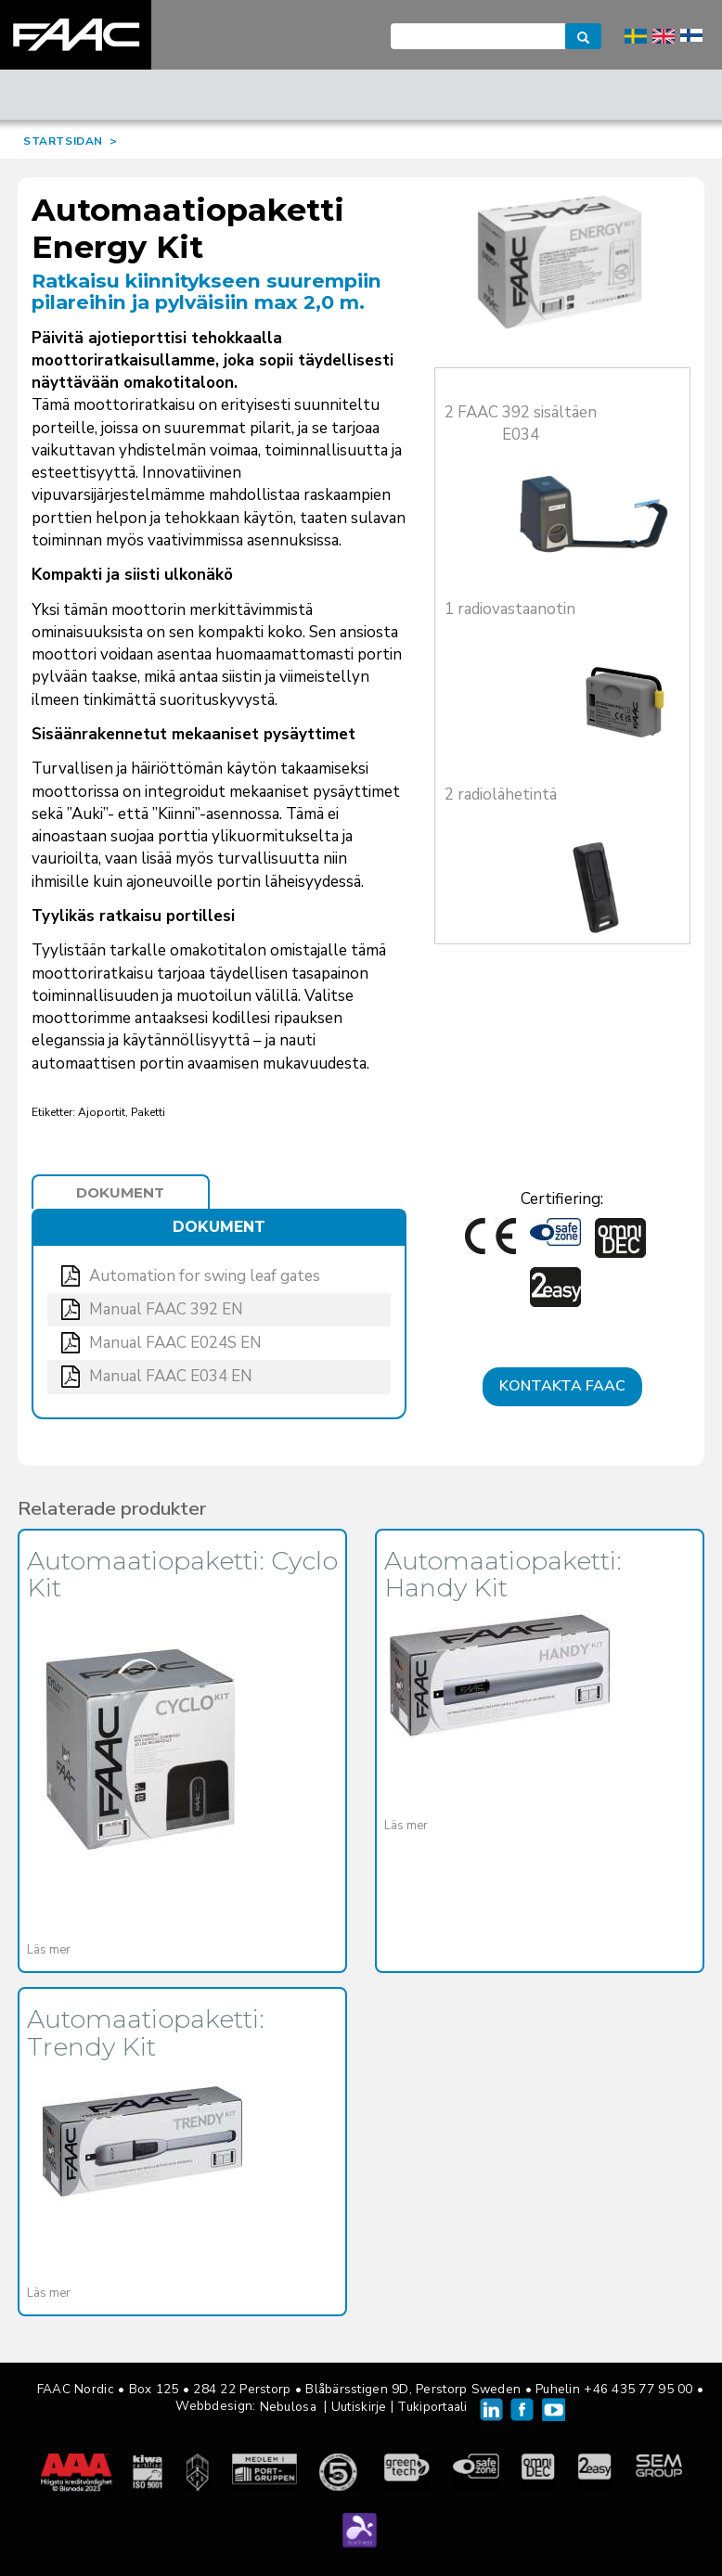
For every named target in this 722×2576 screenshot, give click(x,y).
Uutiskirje (359, 2407)
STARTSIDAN (63, 141)
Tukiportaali (432, 2407)
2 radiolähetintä (501, 794)
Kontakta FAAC (562, 1386)
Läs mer (49, 1950)
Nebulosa (288, 2407)
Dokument (120, 1192)
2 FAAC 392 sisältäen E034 (521, 423)
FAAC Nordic (75, 35)
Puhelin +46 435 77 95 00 (614, 2389)
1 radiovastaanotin (510, 609)
